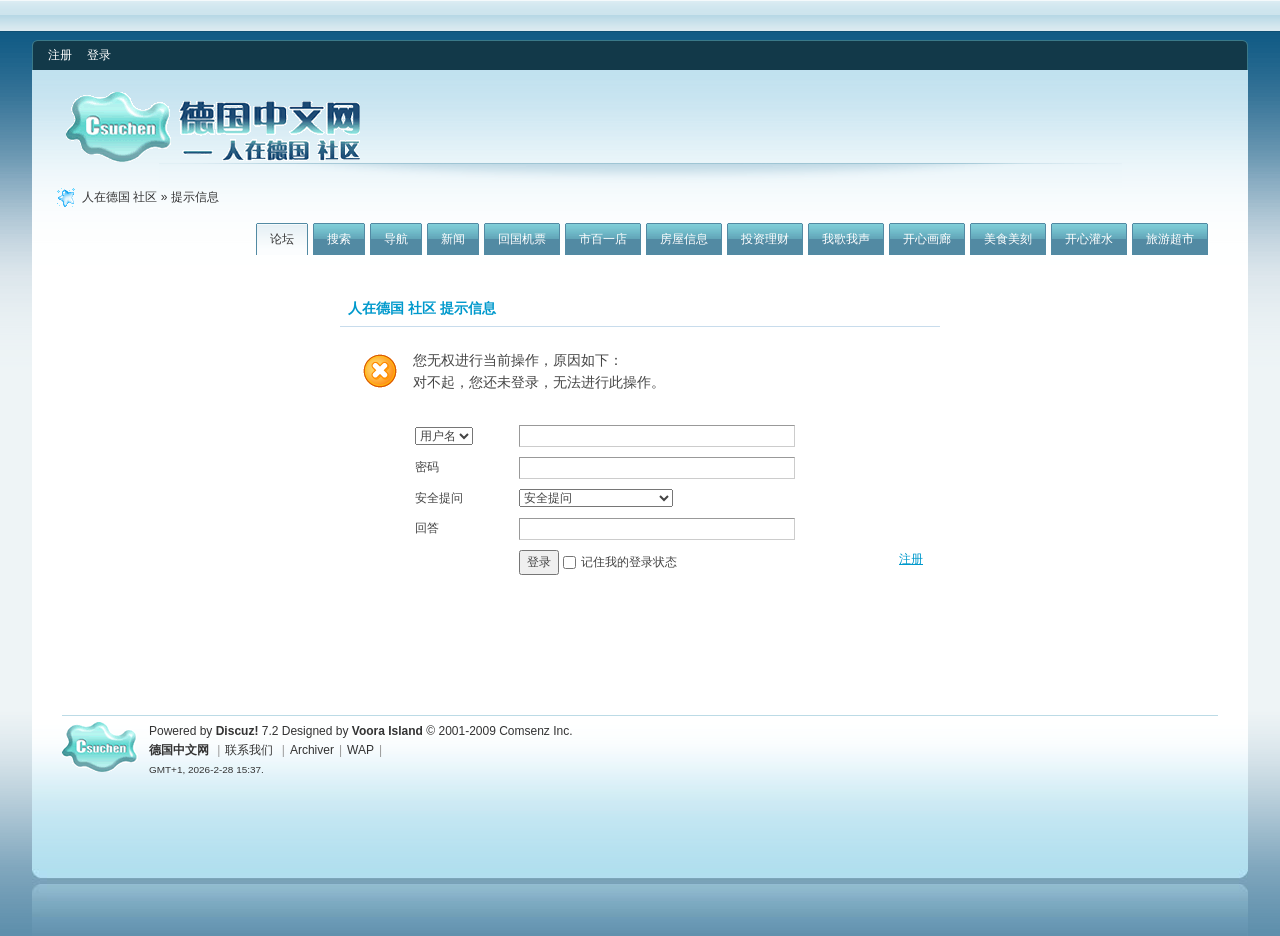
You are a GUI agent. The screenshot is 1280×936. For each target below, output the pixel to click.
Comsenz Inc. (535, 731)
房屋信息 (684, 239)
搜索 (339, 239)
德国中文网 (179, 750)
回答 (427, 528)
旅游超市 (1170, 239)
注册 (60, 55)
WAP (360, 750)
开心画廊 (927, 239)
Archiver (312, 750)
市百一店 (603, 239)
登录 (99, 55)
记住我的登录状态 (629, 562)
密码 (427, 467)
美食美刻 (1008, 239)
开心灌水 (1089, 239)
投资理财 (765, 239)
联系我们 (249, 750)
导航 (396, 239)
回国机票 (522, 239)
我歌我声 (846, 239)
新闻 (453, 239)
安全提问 (439, 498)
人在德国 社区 (119, 197)
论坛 (282, 239)
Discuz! (237, 731)
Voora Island (387, 731)
